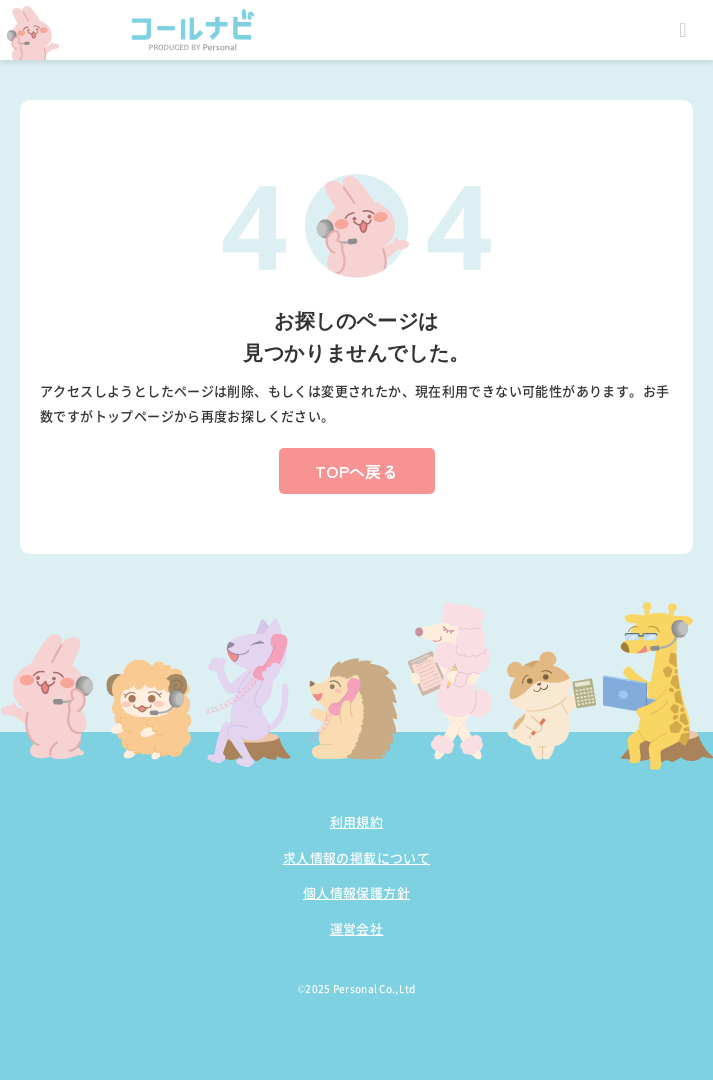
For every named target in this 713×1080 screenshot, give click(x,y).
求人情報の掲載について (356, 857)
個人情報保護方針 (356, 892)
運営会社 (357, 928)
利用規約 (357, 821)
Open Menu (683, 30)
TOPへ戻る (357, 471)
